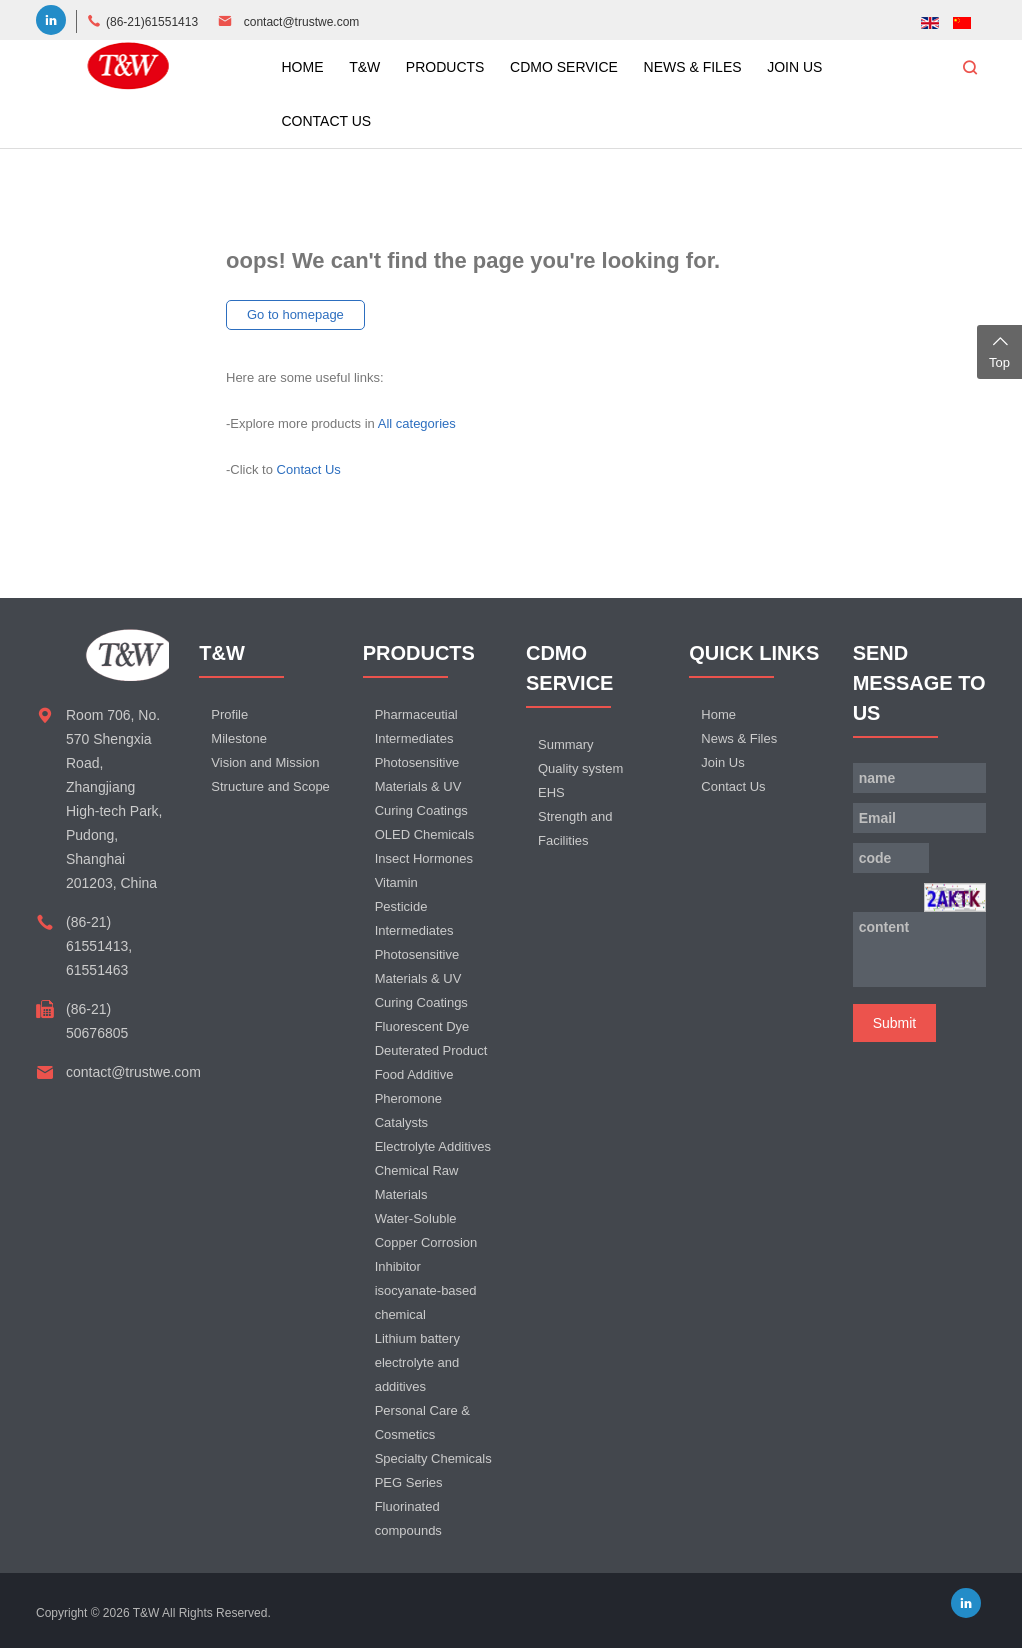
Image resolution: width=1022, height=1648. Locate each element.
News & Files (739, 738)
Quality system (580, 768)
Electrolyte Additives (433, 1146)
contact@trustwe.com (302, 22)
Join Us (722, 762)
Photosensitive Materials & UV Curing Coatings (421, 786)
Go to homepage (295, 314)
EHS (551, 792)
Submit (895, 1023)
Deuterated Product (431, 1050)
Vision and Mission (265, 762)
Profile (229, 714)
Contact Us (309, 469)
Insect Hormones (424, 858)
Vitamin (396, 882)
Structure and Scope (270, 786)
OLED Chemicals (425, 834)
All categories (417, 423)
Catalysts (401, 1122)
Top (999, 350)
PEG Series (409, 1482)
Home (718, 714)
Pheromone (408, 1098)
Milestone (239, 738)
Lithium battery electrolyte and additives (417, 1362)
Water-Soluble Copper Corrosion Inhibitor (426, 1242)
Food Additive (414, 1074)
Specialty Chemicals (433, 1458)
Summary (566, 744)
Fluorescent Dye (422, 1026)
